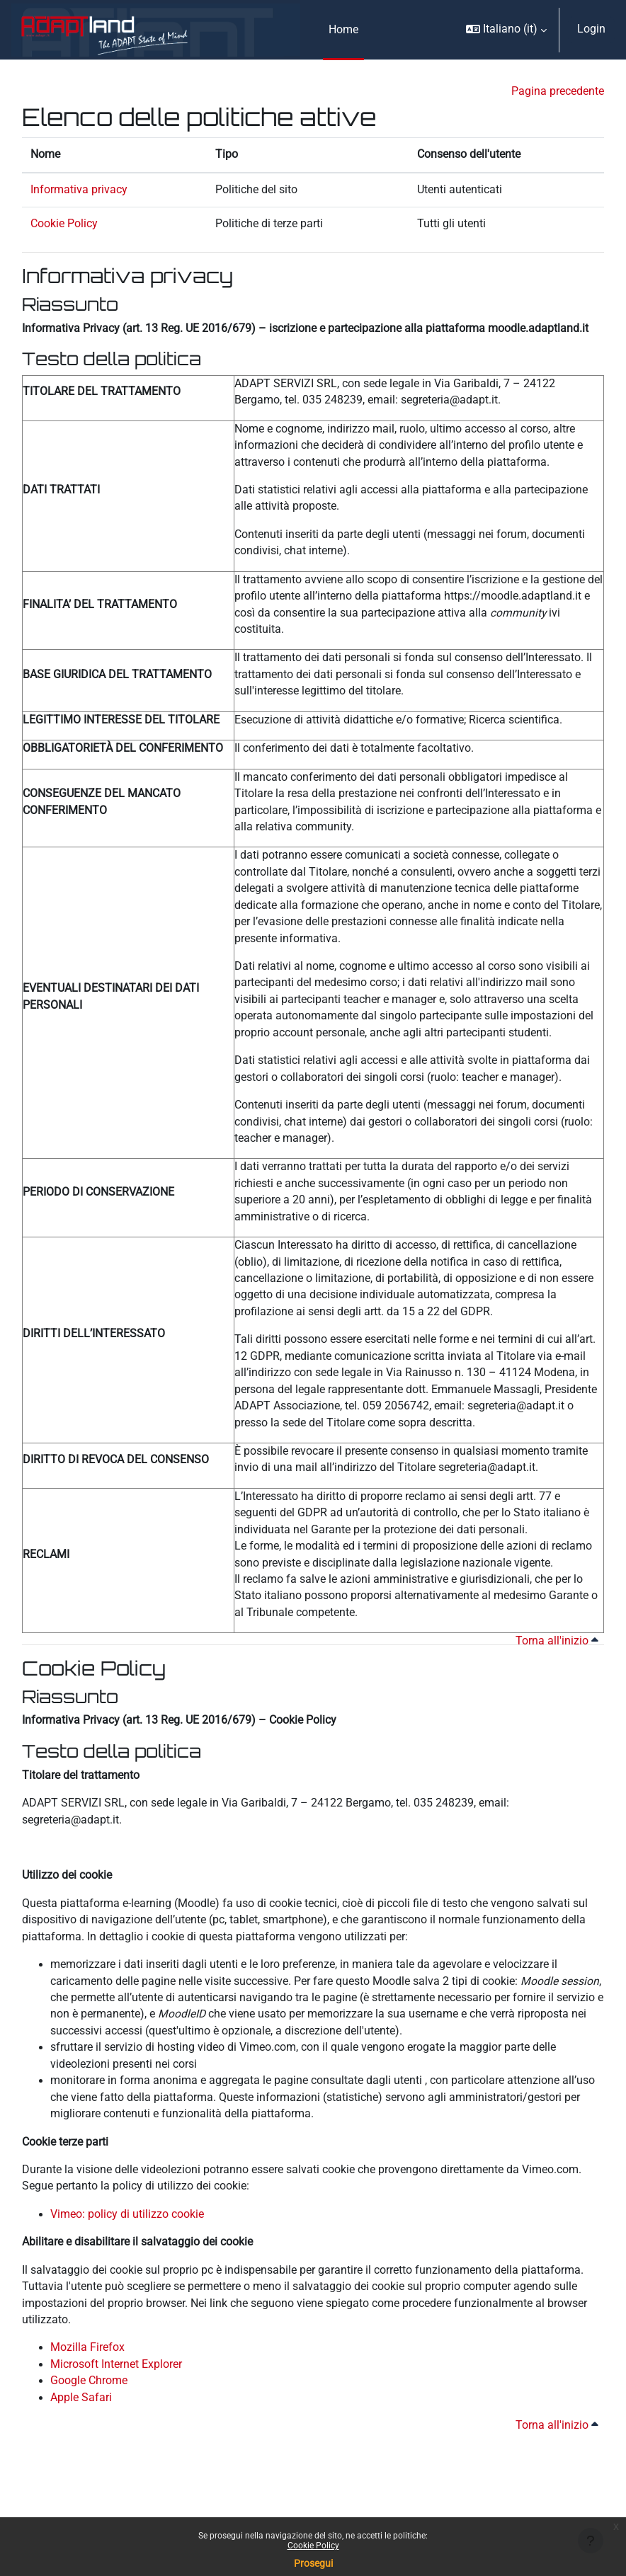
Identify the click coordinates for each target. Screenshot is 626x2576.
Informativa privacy (78, 189)
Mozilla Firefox (87, 2347)
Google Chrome (88, 2380)
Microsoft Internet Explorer (116, 2364)
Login (591, 29)
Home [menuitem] (343, 29)
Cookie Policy (313, 2546)
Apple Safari (81, 2397)
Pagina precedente (557, 91)
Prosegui (313, 2563)
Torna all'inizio (557, 1641)
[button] (506, 29)
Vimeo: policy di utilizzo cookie (127, 2214)
